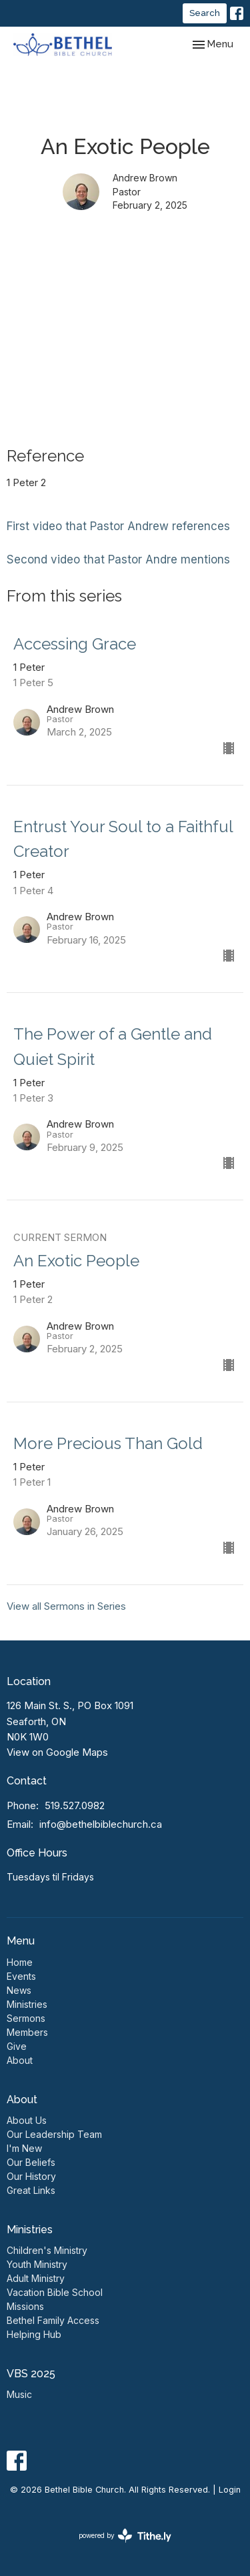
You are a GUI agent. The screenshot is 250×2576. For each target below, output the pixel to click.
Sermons (26, 2018)
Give (17, 2046)
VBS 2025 (31, 2373)
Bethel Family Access (53, 2320)
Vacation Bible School (55, 2292)
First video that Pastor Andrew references (118, 526)
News (19, 1990)
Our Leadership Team (54, 2134)
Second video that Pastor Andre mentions (118, 559)
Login (230, 2490)
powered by (125, 2536)
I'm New (24, 2148)
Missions (25, 2306)
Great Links (31, 2190)
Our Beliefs (31, 2162)
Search (204, 13)
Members (27, 2032)
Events (21, 1976)
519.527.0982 (75, 1805)
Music (19, 2394)
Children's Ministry (47, 2250)
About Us (27, 2120)
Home (20, 1962)
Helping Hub (34, 2334)
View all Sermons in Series (66, 1606)
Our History (31, 2176)
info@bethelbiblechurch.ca (100, 1824)
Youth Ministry (37, 2264)
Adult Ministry (36, 2278)
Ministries (27, 2004)
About (20, 2060)
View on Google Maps (57, 1752)
